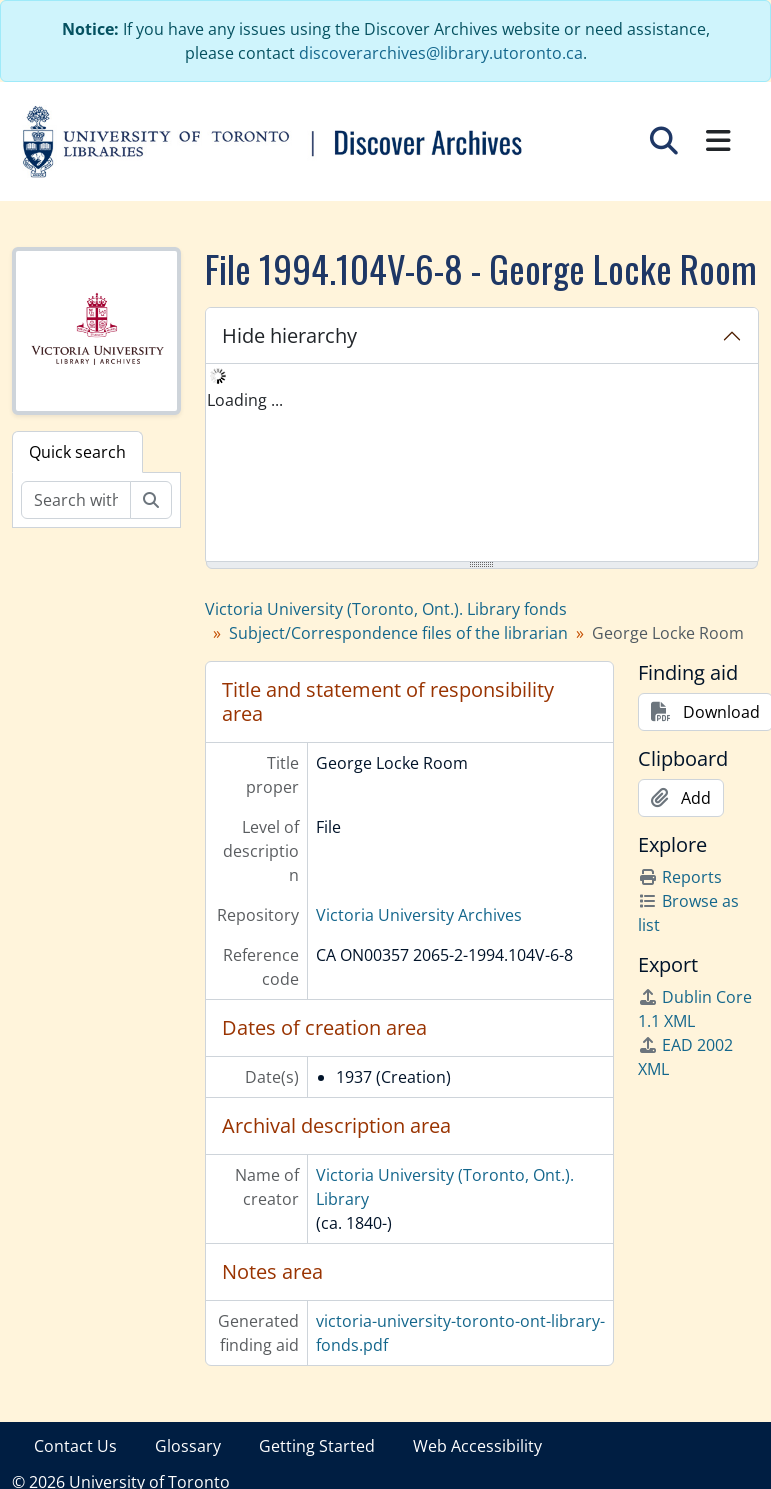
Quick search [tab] (77, 452)
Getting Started (317, 1446)
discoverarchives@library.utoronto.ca (441, 53)
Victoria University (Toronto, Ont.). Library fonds (386, 609)
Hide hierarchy (289, 335)
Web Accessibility (477, 1446)
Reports (680, 877)
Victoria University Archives (419, 915)
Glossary (188, 1446)
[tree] (482, 464)
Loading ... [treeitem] (245, 400)
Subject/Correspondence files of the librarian (398, 633)
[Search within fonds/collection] (76, 500)
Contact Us (75, 1446)
